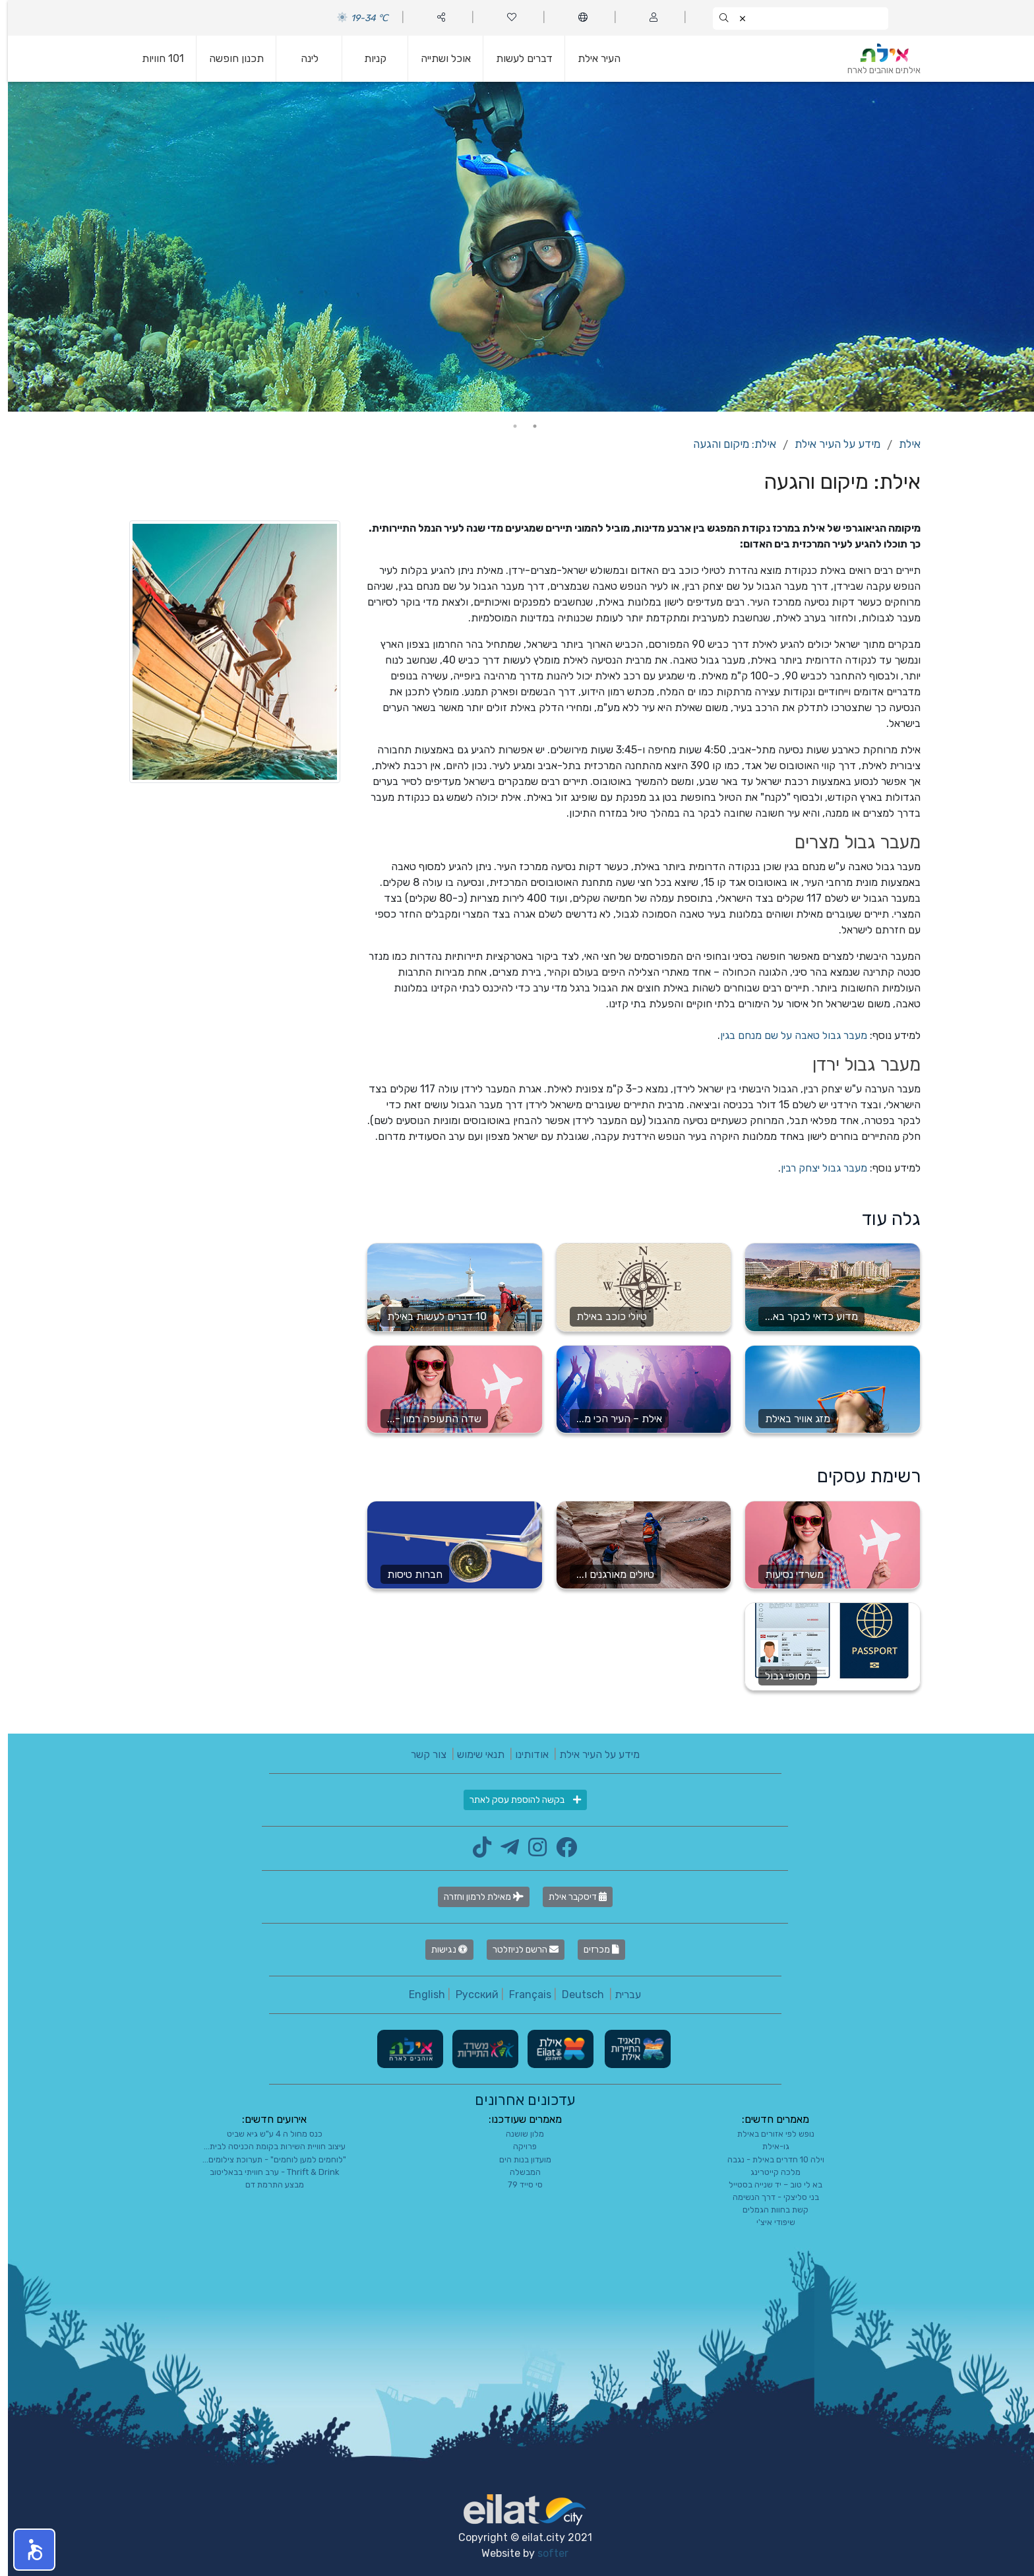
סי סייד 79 (517, 2184)
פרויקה (517, 2146)
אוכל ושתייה (438, 58)
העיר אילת (591, 58)
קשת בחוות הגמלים (768, 2210)
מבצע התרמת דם (266, 2184)
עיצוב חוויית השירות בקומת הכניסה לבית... (267, 2146)
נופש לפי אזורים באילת (767, 2134)
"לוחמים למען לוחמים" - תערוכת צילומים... (266, 2159)
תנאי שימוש (473, 1754)
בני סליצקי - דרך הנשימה (768, 2197)
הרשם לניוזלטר (518, 1949)
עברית (620, 1994)
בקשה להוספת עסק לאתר (517, 1800)
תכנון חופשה (228, 58)
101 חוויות (155, 58)
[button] (26, 2549)
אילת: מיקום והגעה (726, 444)
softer (545, 2553)
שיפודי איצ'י (767, 2222)
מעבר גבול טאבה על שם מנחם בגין (785, 1035)
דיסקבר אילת (570, 1896)
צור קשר (421, 1754)
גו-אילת (767, 2146)
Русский (469, 1994)
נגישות (441, 1949)
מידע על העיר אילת (829, 444)
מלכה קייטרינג (768, 2172)
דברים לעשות (516, 58)
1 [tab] (526, 426)
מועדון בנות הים (517, 2159)
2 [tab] (507, 426)
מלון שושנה (517, 2134)
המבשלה (517, 2172)
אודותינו (524, 1754)
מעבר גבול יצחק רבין (816, 1168)
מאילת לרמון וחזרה (476, 1896)
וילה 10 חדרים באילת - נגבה (767, 2159)
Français (522, 1994)
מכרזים (593, 1949)
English (419, 1994)
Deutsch (575, 1994)
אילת (902, 444)
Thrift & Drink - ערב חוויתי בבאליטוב (266, 2172)
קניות (367, 58)
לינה (302, 58)
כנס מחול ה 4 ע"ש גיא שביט (267, 2134)
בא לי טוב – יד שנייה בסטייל (767, 2184)
